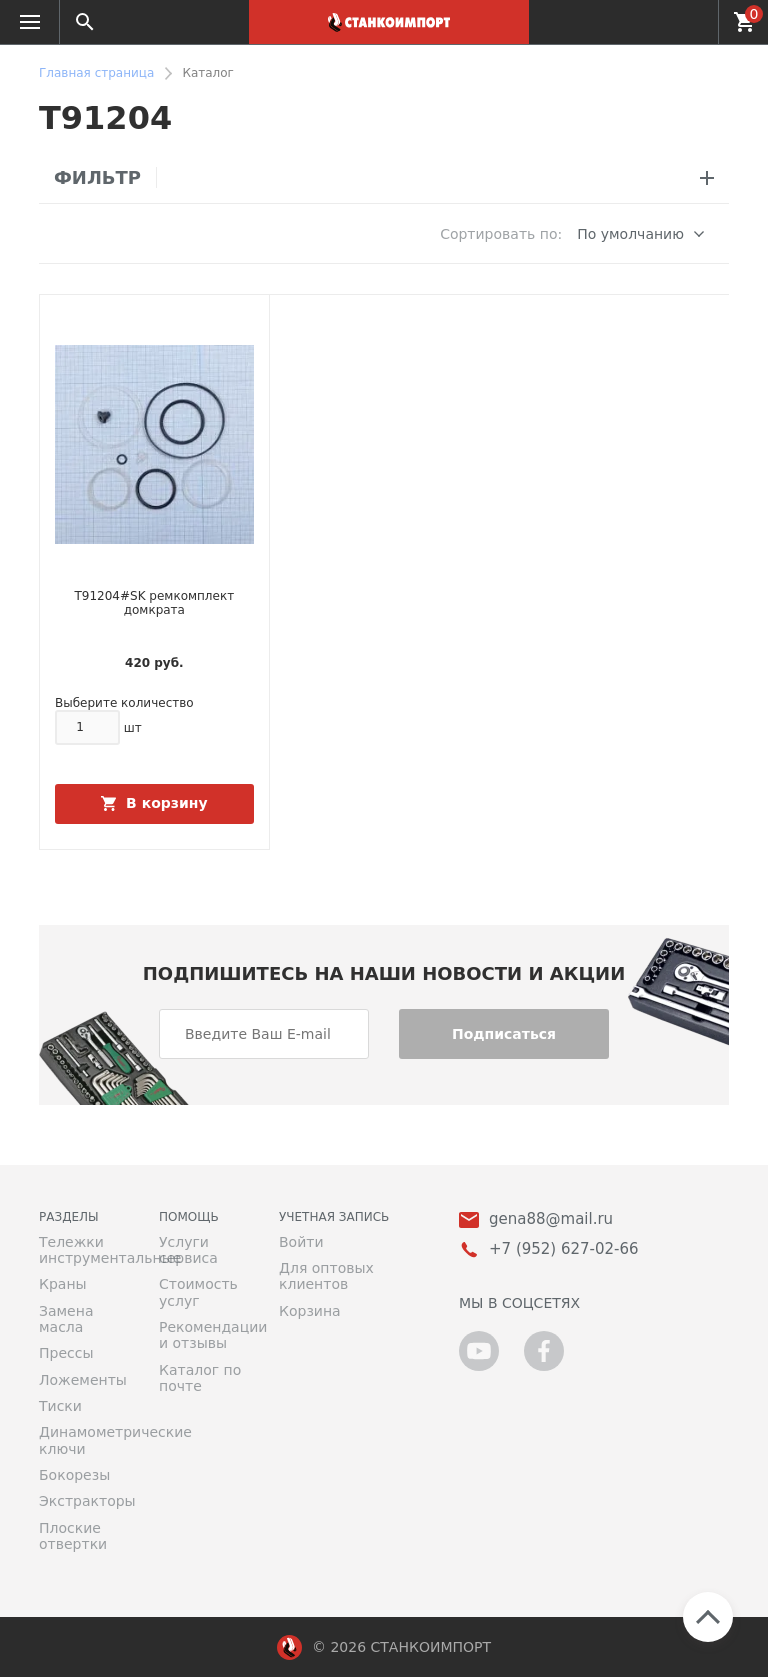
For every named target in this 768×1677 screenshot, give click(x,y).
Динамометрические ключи (84, 1440)
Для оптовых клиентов (326, 1276)
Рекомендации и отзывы (204, 1335)
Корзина (310, 1311)
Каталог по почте (200, 1378)
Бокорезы (74, 1475)
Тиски (60, 1406)
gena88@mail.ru (551, 1219)
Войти (301, 1242)
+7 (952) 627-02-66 (691, 22)
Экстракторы (84, 1501)
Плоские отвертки (73, 1536)
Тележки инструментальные (84, 1250)
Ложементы (83, 1380)
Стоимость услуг (198, 1292)
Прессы (66, 1353)
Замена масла (66, 1319)
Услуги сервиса (188, 1250)
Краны (63, 1284)
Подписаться (504, 1034)
